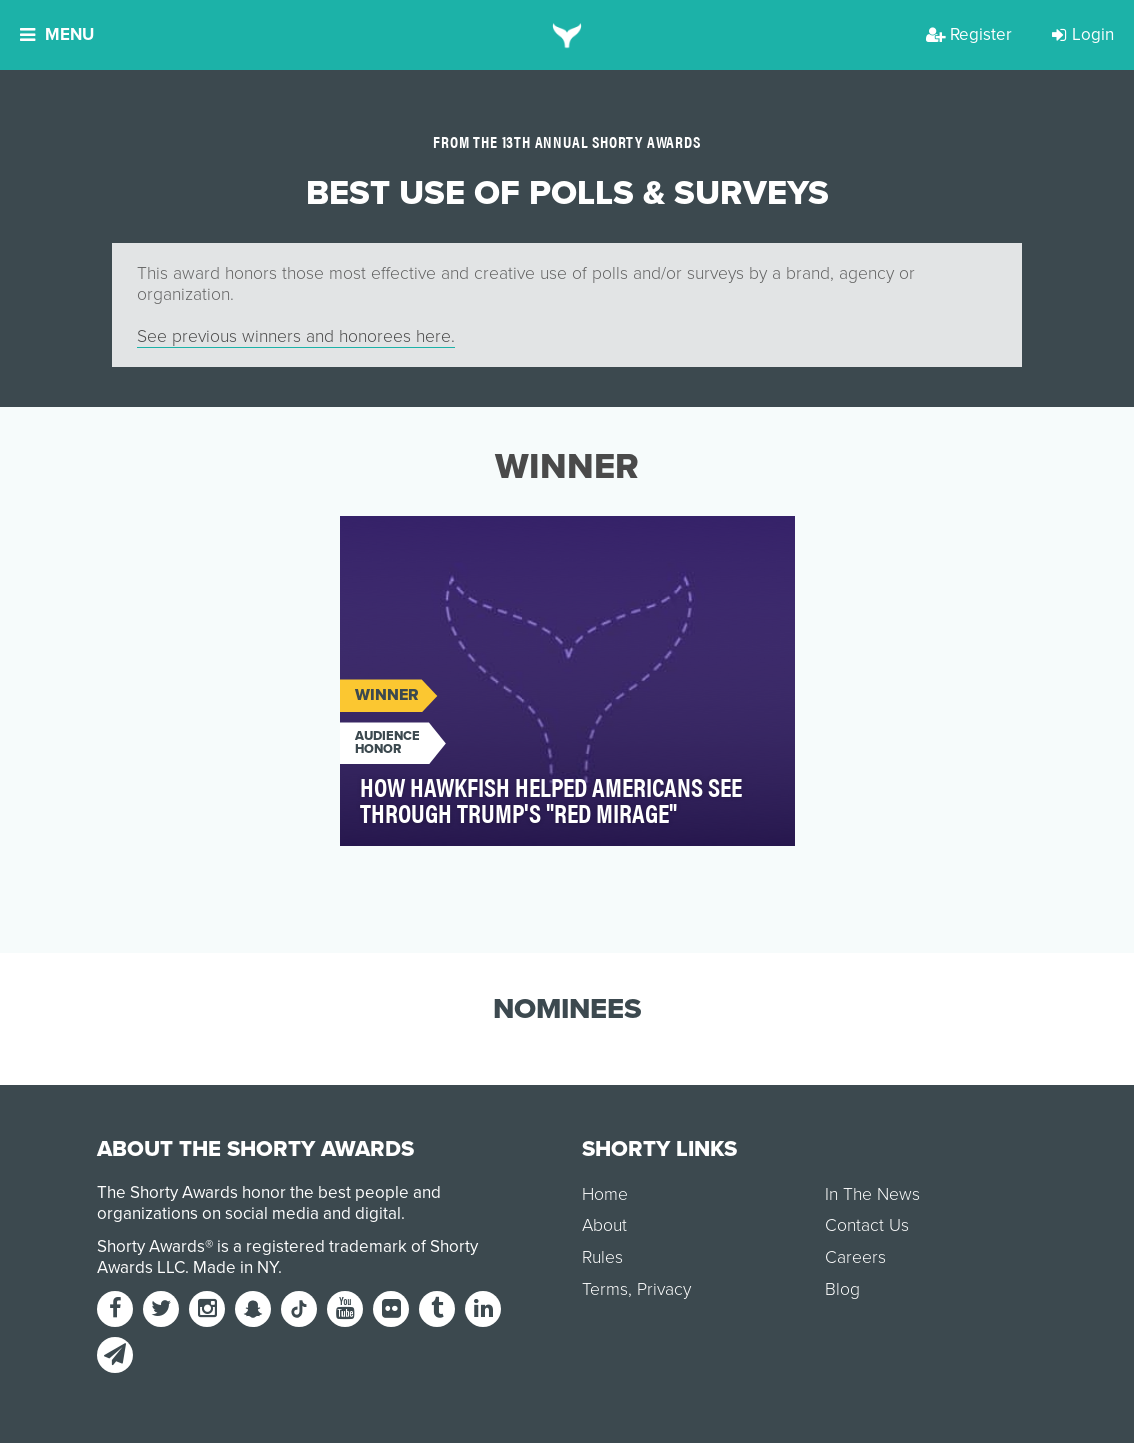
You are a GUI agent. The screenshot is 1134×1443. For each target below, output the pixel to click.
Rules (602, 1257)
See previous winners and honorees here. (296, 336)
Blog (842, 1289)
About (604, 1225)
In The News (872, 1194)
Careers (855, 1257)
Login (1083, 34)
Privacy (664, 1289)
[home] (567, 35)
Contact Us (867, 1225)
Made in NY (235, 1267)
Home (605, 1194)
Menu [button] (57, 34)
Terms (605, 1289)
